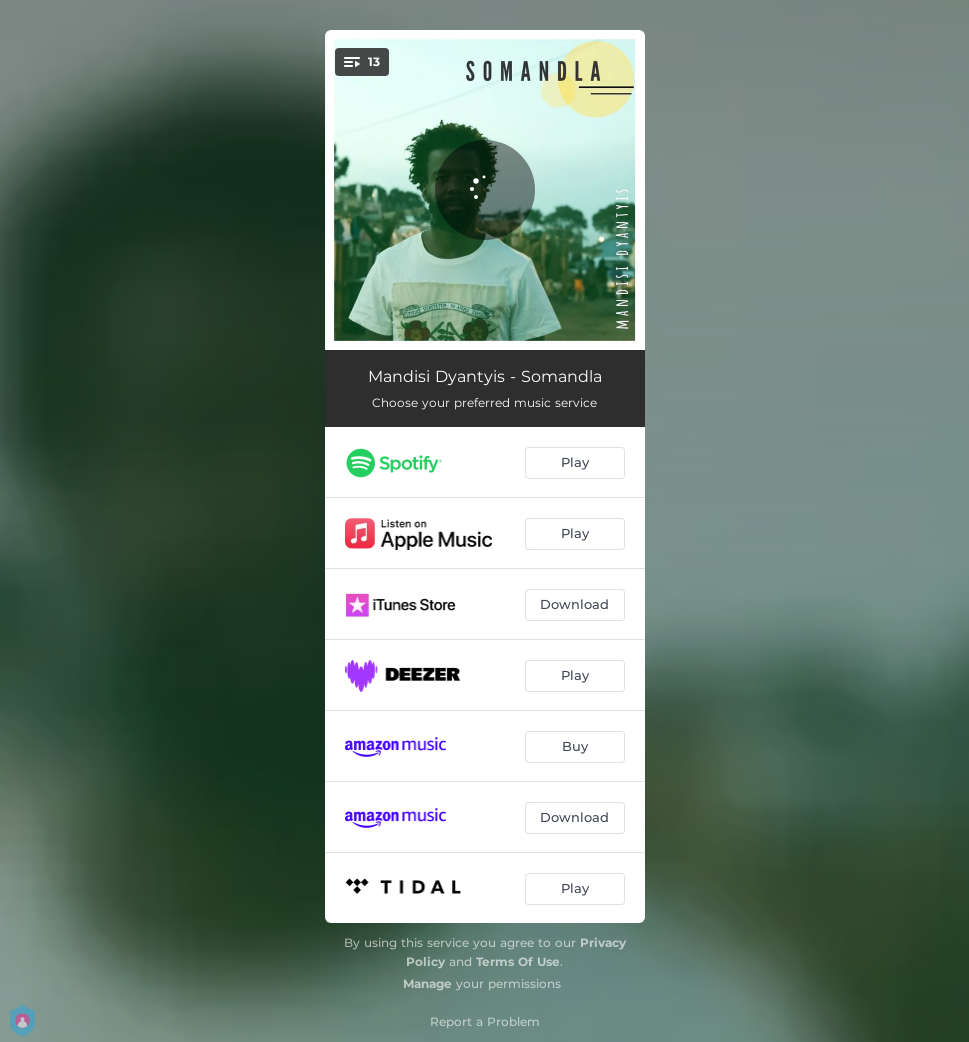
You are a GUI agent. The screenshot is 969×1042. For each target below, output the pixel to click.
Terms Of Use (518, 961)
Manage (427, 983)
